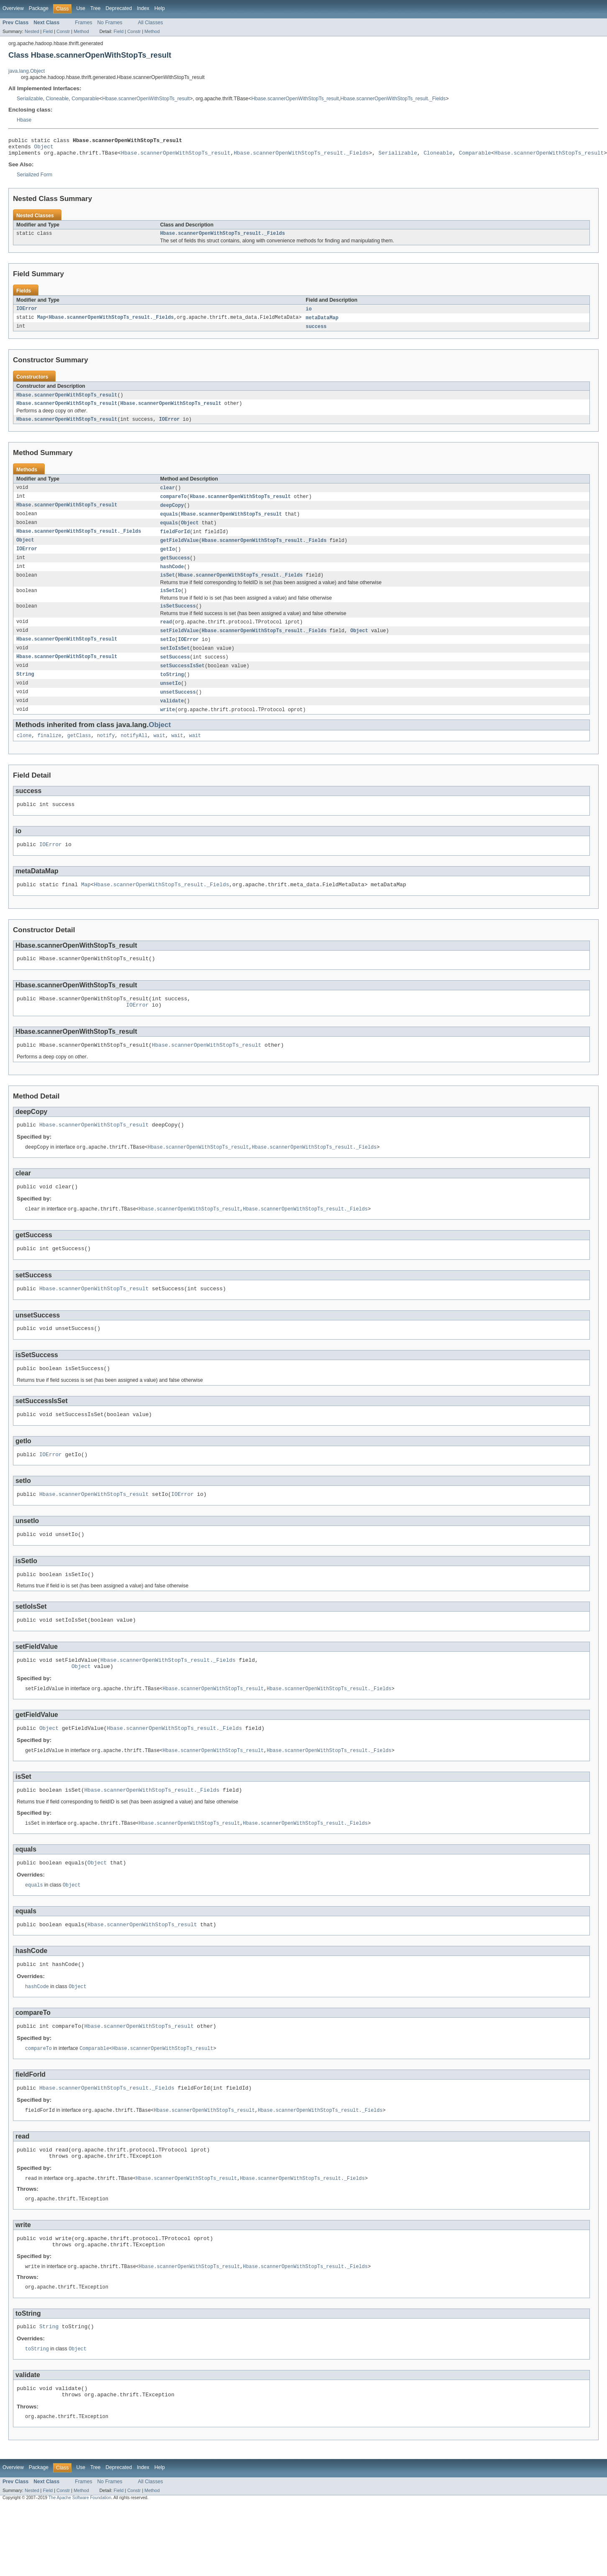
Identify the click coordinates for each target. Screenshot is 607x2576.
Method (81, 31)
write (167, 728)
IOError (26, 313)
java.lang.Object (26, 71)
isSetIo (170, 603)
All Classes (150, 22)
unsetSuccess (178, 710)
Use (80, 8)
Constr (63, 31)
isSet (167, 587)
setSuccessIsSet (182, 682)
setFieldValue (179, 645)
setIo (167, 654)
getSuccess (175, 569)
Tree (95, 8)
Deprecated (119, 8)
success (316, 332)
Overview (13, 8)
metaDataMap (322, 323)
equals (169, 523)
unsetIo (170, 700)
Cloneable (57, 99)
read (166, 636)
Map (41, 323)
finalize (49, 755)
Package (38, 8)
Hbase (24, 120)
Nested (32, 31)
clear (167, 495)
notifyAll (134, 755)
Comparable (85, 99)
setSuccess (175, 673)
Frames (83, 22)
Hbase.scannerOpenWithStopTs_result (145, 99)
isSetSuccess (178, 620)
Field (48, 31)
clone (24, 755)
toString (172, 691)
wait (159, 755)
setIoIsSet (175, 664)
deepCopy (172, 514)
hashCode (172, 578)
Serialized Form (34, 178)
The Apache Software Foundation (79, 2568)
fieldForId (175, 541)
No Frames (109, 22)
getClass (79, 755)
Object (44, 149)
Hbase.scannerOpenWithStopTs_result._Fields (393, 99)
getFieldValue (179, 550)
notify (106, 755)
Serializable (30, 99)
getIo (167, 560)
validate (172, 719)
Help (159, 8)
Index (143, 8)
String (25, 691)
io (308, 313)
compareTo (173, 504)
